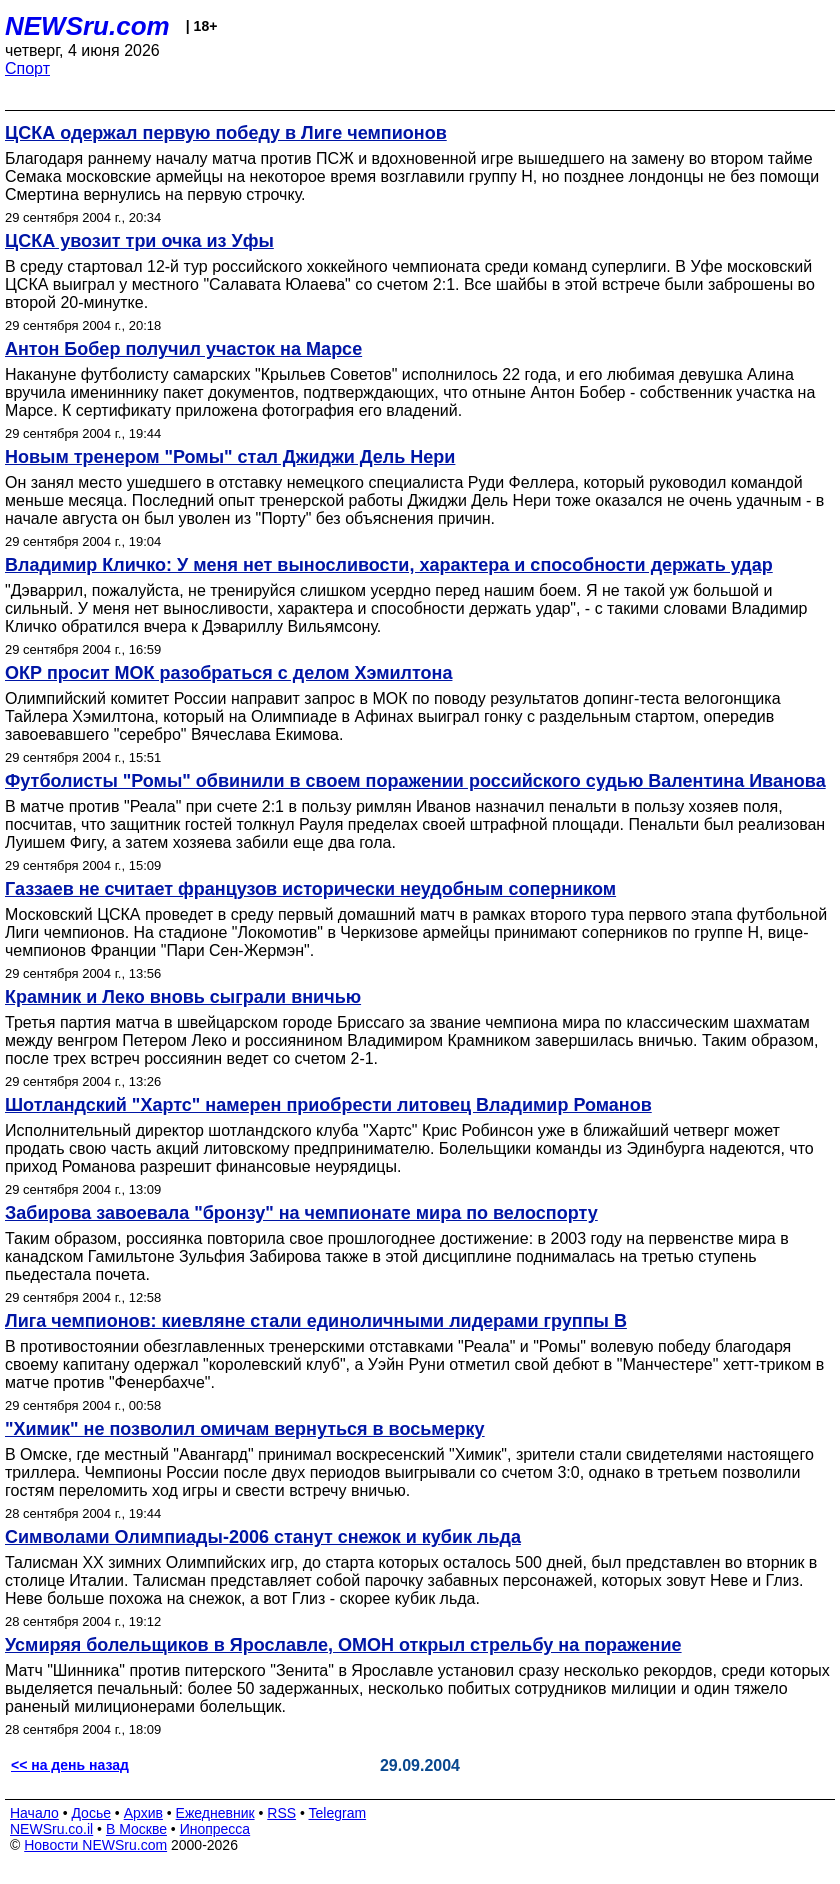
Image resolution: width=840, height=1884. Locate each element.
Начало (34, 1813)
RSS (281, 1813)
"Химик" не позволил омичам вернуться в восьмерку (245, 1429)
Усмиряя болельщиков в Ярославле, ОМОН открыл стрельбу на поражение (343, 1645)
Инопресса (215, 1829)
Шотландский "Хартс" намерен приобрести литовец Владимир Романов (328, 1105)
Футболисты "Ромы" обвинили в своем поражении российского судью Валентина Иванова (415, 781)
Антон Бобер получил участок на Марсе (183, 349)
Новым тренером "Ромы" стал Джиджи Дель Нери (230, 457)
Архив (143, 1813)
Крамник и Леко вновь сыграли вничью (183, 997)
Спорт (27, 68)
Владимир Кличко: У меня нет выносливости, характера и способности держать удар (389, 565)
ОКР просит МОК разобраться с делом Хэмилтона (228, 673)
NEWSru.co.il (51, 1829)
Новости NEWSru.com (95, 1845)
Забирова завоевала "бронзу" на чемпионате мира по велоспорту (301, 1213)
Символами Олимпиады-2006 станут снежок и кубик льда (263, 1537)
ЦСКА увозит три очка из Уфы (139, 241)
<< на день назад (70, 1765)
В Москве (136, 1829)
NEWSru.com (87, 26)
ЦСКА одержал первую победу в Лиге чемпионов (226, 133)
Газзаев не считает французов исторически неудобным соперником (310, 889)
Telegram (338, 1813)
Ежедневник (215, 1813)
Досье (91, 1813)
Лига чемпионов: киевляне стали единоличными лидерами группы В (316, 1321)
